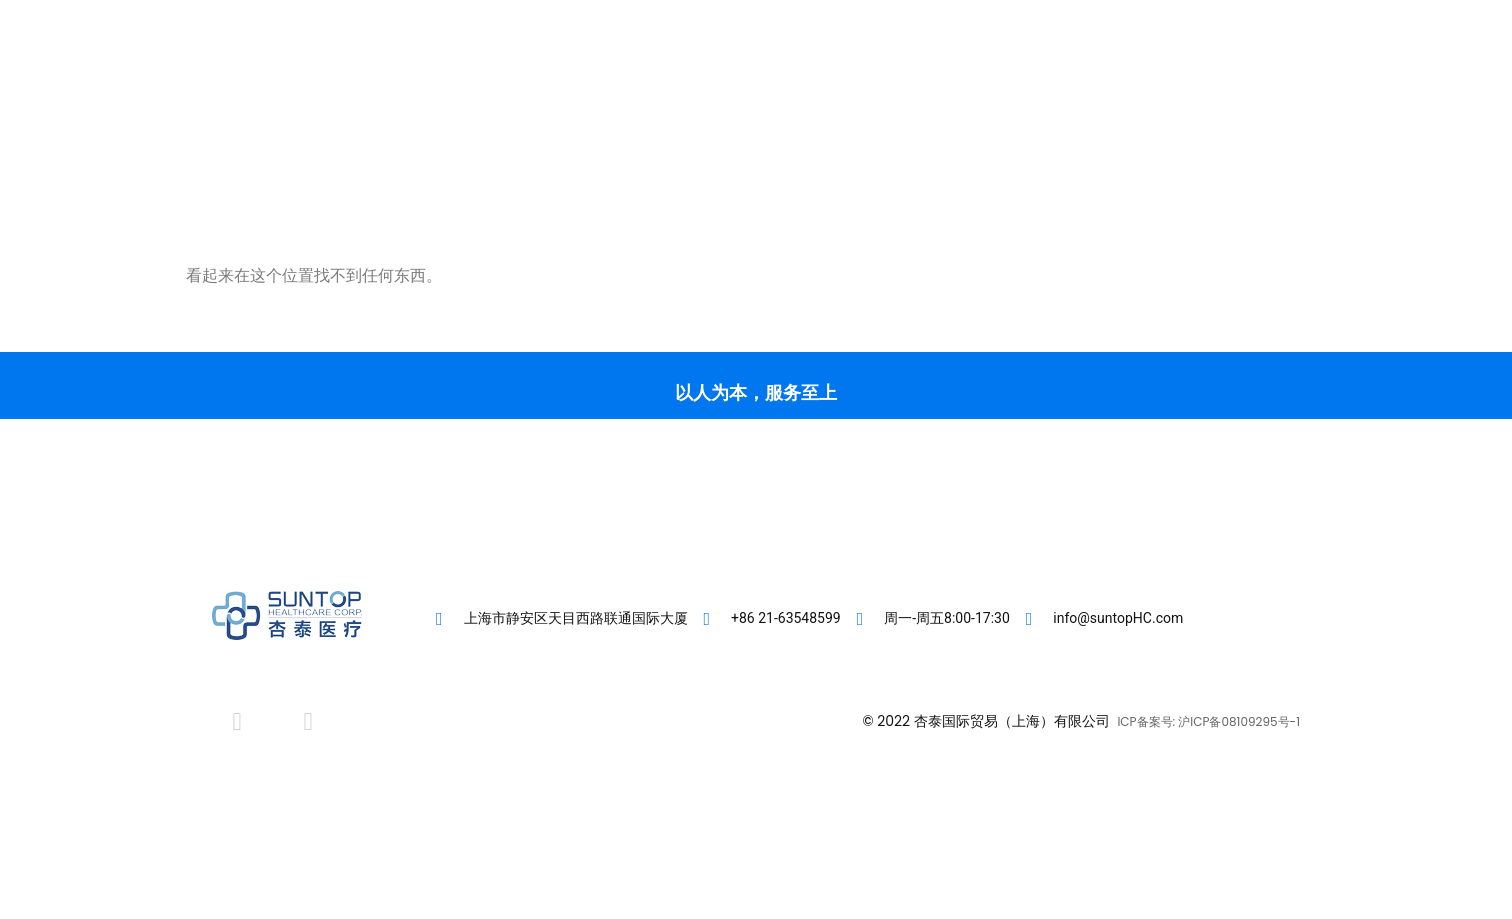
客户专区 (696, 90)
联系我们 (1028, 90)
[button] (1226, 91)
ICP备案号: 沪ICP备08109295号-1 (1208, 721)
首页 (612, 90)
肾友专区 (928, 90)
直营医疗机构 (812, 90)
